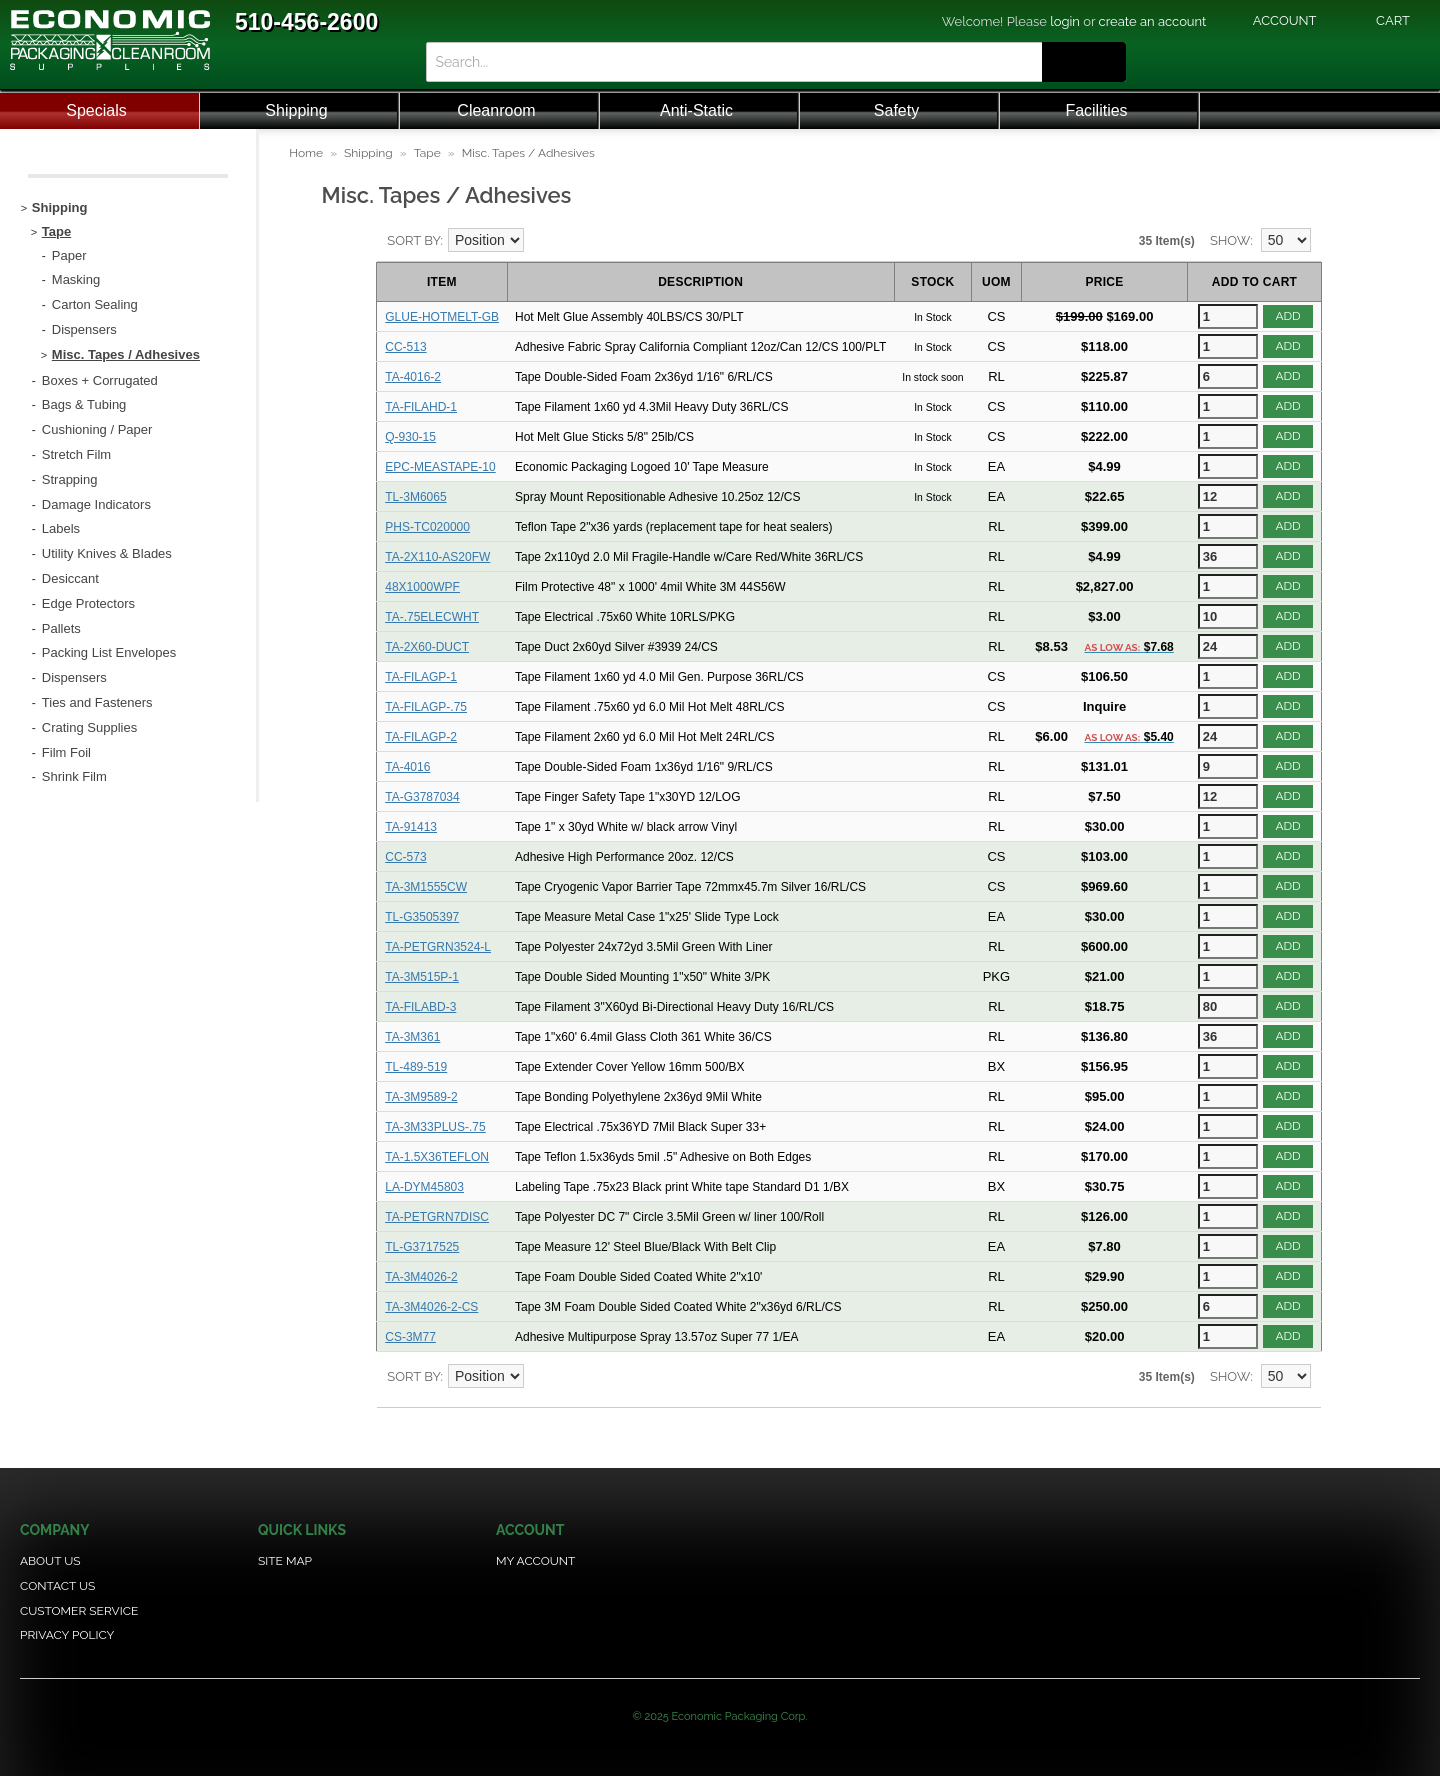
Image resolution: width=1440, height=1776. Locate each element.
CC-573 (405, 857)
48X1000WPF (422, 587)
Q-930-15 (410, 437)
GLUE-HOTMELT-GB (442, 317)
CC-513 (405, 347)
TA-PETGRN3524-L (438, 947)
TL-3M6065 (415, 497)
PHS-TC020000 (427, 527)
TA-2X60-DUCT (427, 647)
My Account (535, 1561)
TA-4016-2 (413, 377)
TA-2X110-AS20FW (437, 557)
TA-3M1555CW (426, 887)
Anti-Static (696, 110)
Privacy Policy (67, 1635)
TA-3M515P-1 (422, 977)
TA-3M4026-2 (421, 1277)
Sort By (413, 240)
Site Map (285, 1561)
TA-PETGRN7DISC (437, 1217)
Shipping (296, 110)
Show (1230, 240)
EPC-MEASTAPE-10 (440, 467)
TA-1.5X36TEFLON (437, 1157)
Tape (427, 153)
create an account (1153, 21)
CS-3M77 (410, 1337)
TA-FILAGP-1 (421, 677)
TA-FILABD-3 (420, 1007)
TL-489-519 (416, 1067)
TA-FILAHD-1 (421, 407)
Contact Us (57, 1586)
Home (306, 153)
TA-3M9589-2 (421, 1097)
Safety (896, 110)
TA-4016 (407, 767)
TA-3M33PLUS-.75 (435, 1127)
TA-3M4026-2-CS (431, 1307)
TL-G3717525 (422, 1247)
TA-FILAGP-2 (421, 737)
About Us (50, 1561)
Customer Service (79, 1611)
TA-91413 (411, 827)
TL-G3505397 (422, 917)
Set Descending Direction (542, 241)
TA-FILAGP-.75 (426, 707)
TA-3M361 (412, 1037)
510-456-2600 (306, 22)
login (1065, 21)
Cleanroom (496, 110)
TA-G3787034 (422, 797)
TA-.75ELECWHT (432, 617)
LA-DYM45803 (424, 1187)
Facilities (1096, 110)
